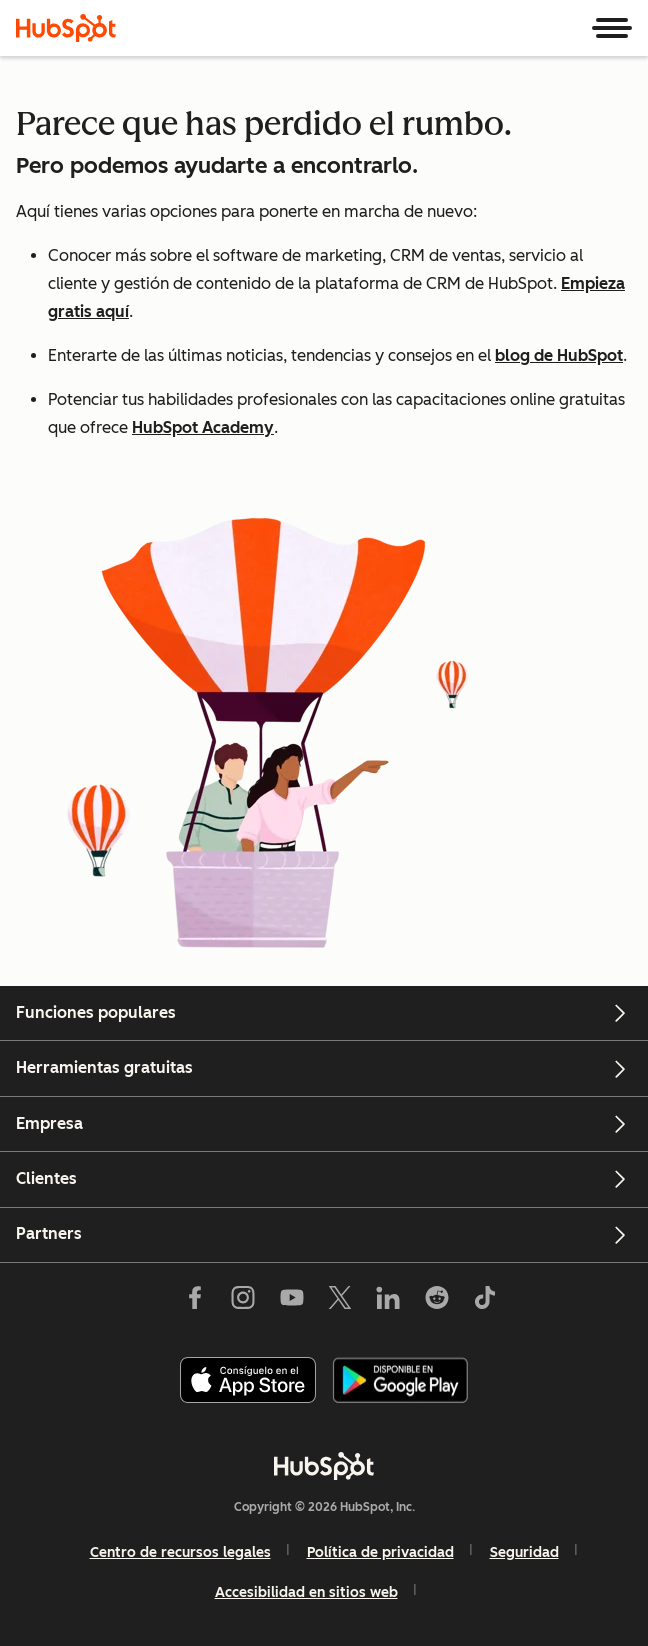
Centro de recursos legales (180, 1552)
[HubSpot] (66, 28)
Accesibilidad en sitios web (306, 1592)
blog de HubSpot (559, 355)
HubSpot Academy (203, 427)
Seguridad (524, 1552)
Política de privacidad (380, 1552)
